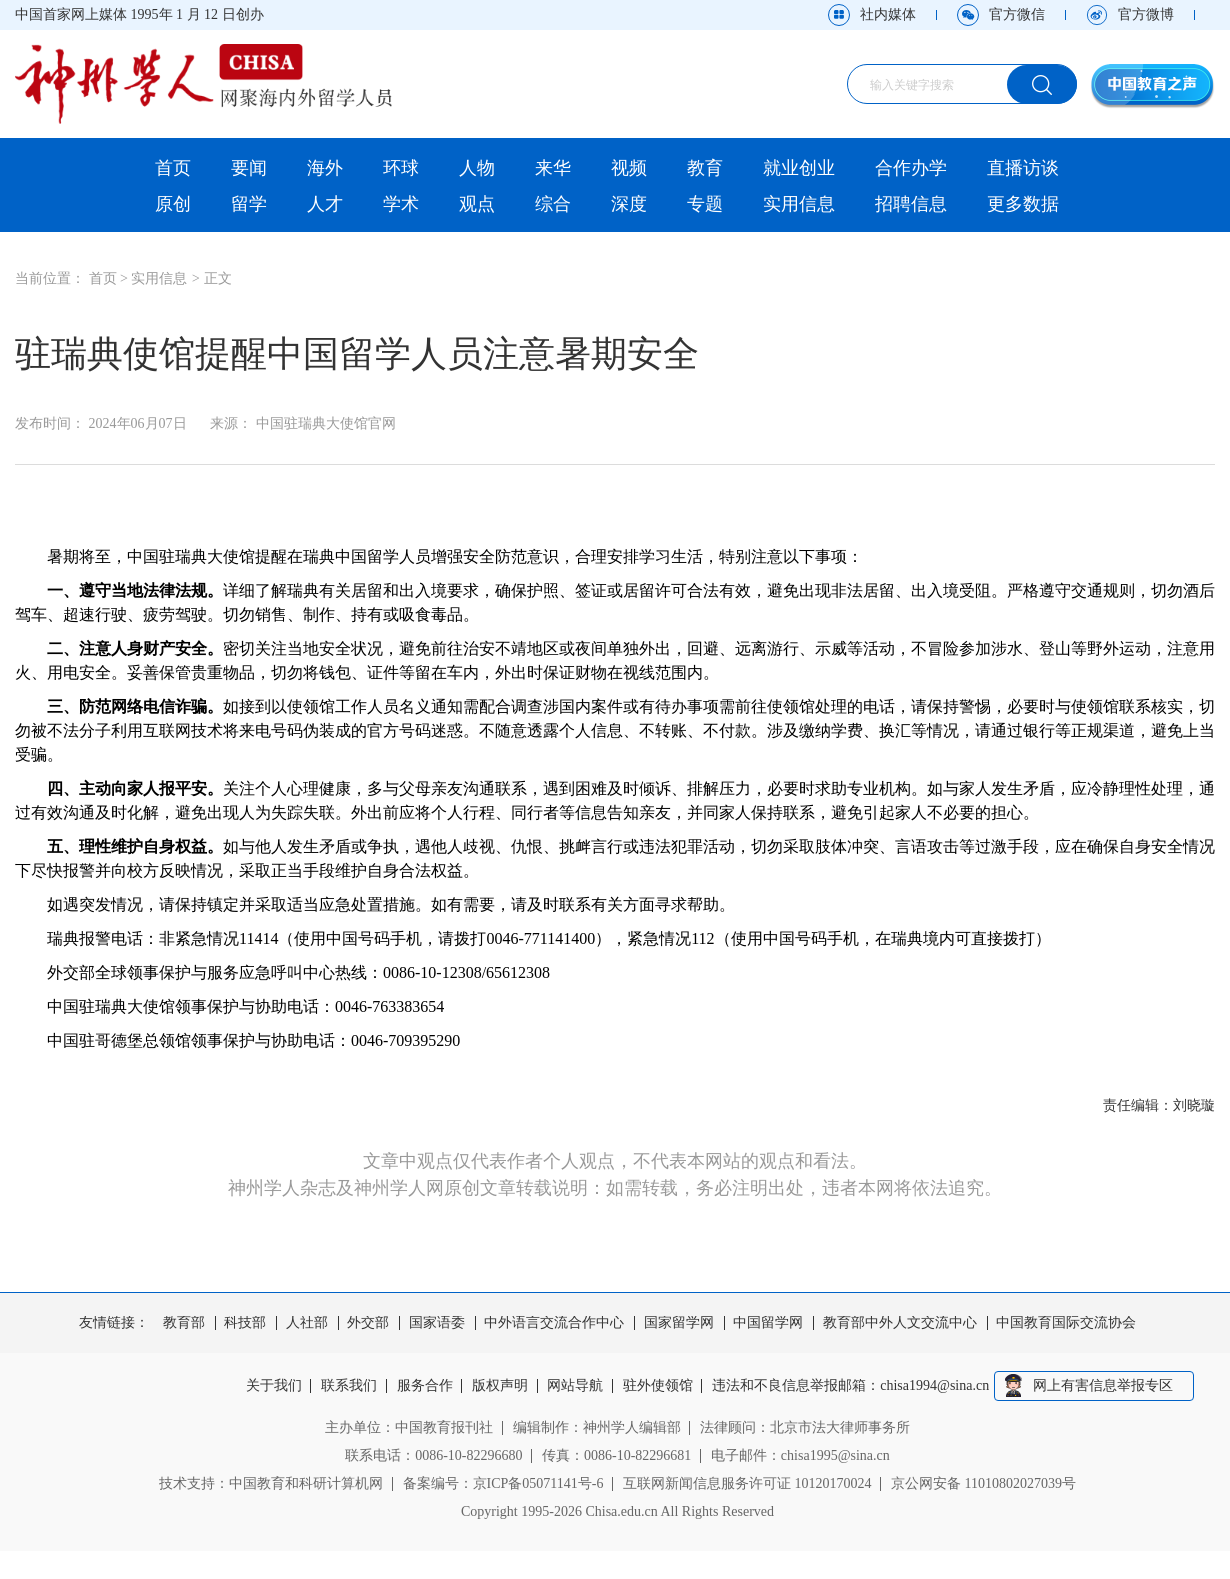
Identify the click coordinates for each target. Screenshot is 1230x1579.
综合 (553, 204)
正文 (218, 278)
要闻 (249, 168)
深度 (629, 204)
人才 (325, 204)
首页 (173, 168)
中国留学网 (768, 1323)
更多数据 (1023, 204)
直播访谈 (1023, 168)
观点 (477, 204)
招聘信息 (911, 204)
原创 (173, 204)
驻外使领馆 (658, 1386)
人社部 (307, 1323)
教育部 (184, 1323)
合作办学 (911, 168)
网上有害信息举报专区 (1103, 1385)
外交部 (368, 1323)
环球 (401, 168)
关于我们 (274, 1386)
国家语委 (437, 1323)
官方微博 (1146, 14)
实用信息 (799, 204)
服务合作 (425, 1386)
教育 (705, 168)
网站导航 (576, 1386)
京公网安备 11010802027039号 (983, 1483)
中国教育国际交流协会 (1066, 1323)
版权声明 (500, 1386)
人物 (477, 168)
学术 (401, 204)
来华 (553, 168)
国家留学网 (679, 1323)
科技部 (245, 1323)
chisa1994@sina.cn (935, 1386)
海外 (325, 168)
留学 (249, 204)
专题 (705, 204)
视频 (629, 168)
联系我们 (349, 1386)
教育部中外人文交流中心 (900, 1323)
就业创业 (799, 168)
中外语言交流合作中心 (554, 1323)
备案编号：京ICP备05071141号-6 (503, 1483)
